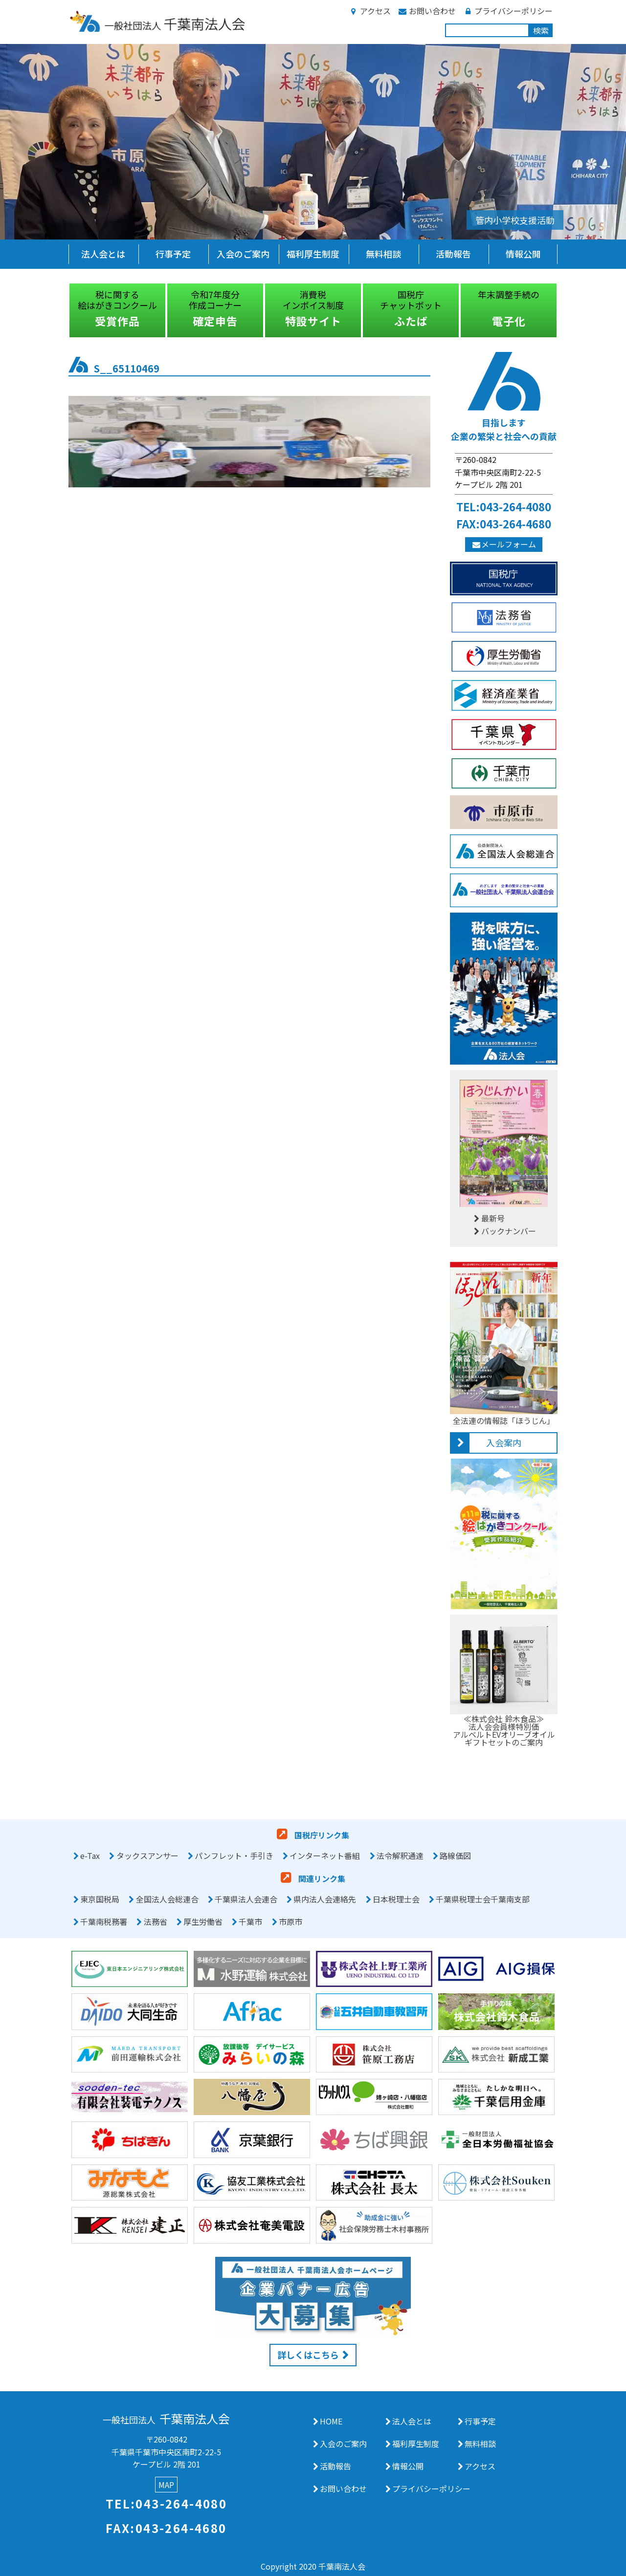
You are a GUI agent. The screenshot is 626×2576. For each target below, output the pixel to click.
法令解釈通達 (400, 1855)
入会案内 (503, 1442)
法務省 (155, 1921)
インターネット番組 (325, 1855)
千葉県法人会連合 (246, 1899)
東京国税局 (99, 1899)
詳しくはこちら (308, 2354)
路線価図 (455, 1855)
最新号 (488, 1218)
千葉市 (250, 1921)
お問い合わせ (427, 11)
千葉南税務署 (103, 1921)
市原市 (290, 1921)
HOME (331, 2421)
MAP (166, 2484)
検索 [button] (541, 30)
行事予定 (173, 253)
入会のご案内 (243, 253)
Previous (61, 310)
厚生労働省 (203, 1921)
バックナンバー (504, 1231)
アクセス (369, 11)
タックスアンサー (147, 1855)
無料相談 (383, 253)
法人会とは (103, 253)
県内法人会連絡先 (324, 1899)
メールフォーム (504, 544)
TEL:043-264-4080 (503, 506)
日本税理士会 (396, 1899)
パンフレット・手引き (234, 1855)
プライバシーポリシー (508, 11)
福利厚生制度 (313, 253)
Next (565, 310)
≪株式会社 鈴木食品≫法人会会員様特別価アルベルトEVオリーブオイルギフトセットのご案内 (504, 1726)
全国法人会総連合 (167, 1899)
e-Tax (90, 1855)
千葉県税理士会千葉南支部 (483, 1899)
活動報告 (453, 253)
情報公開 (523, 253)
